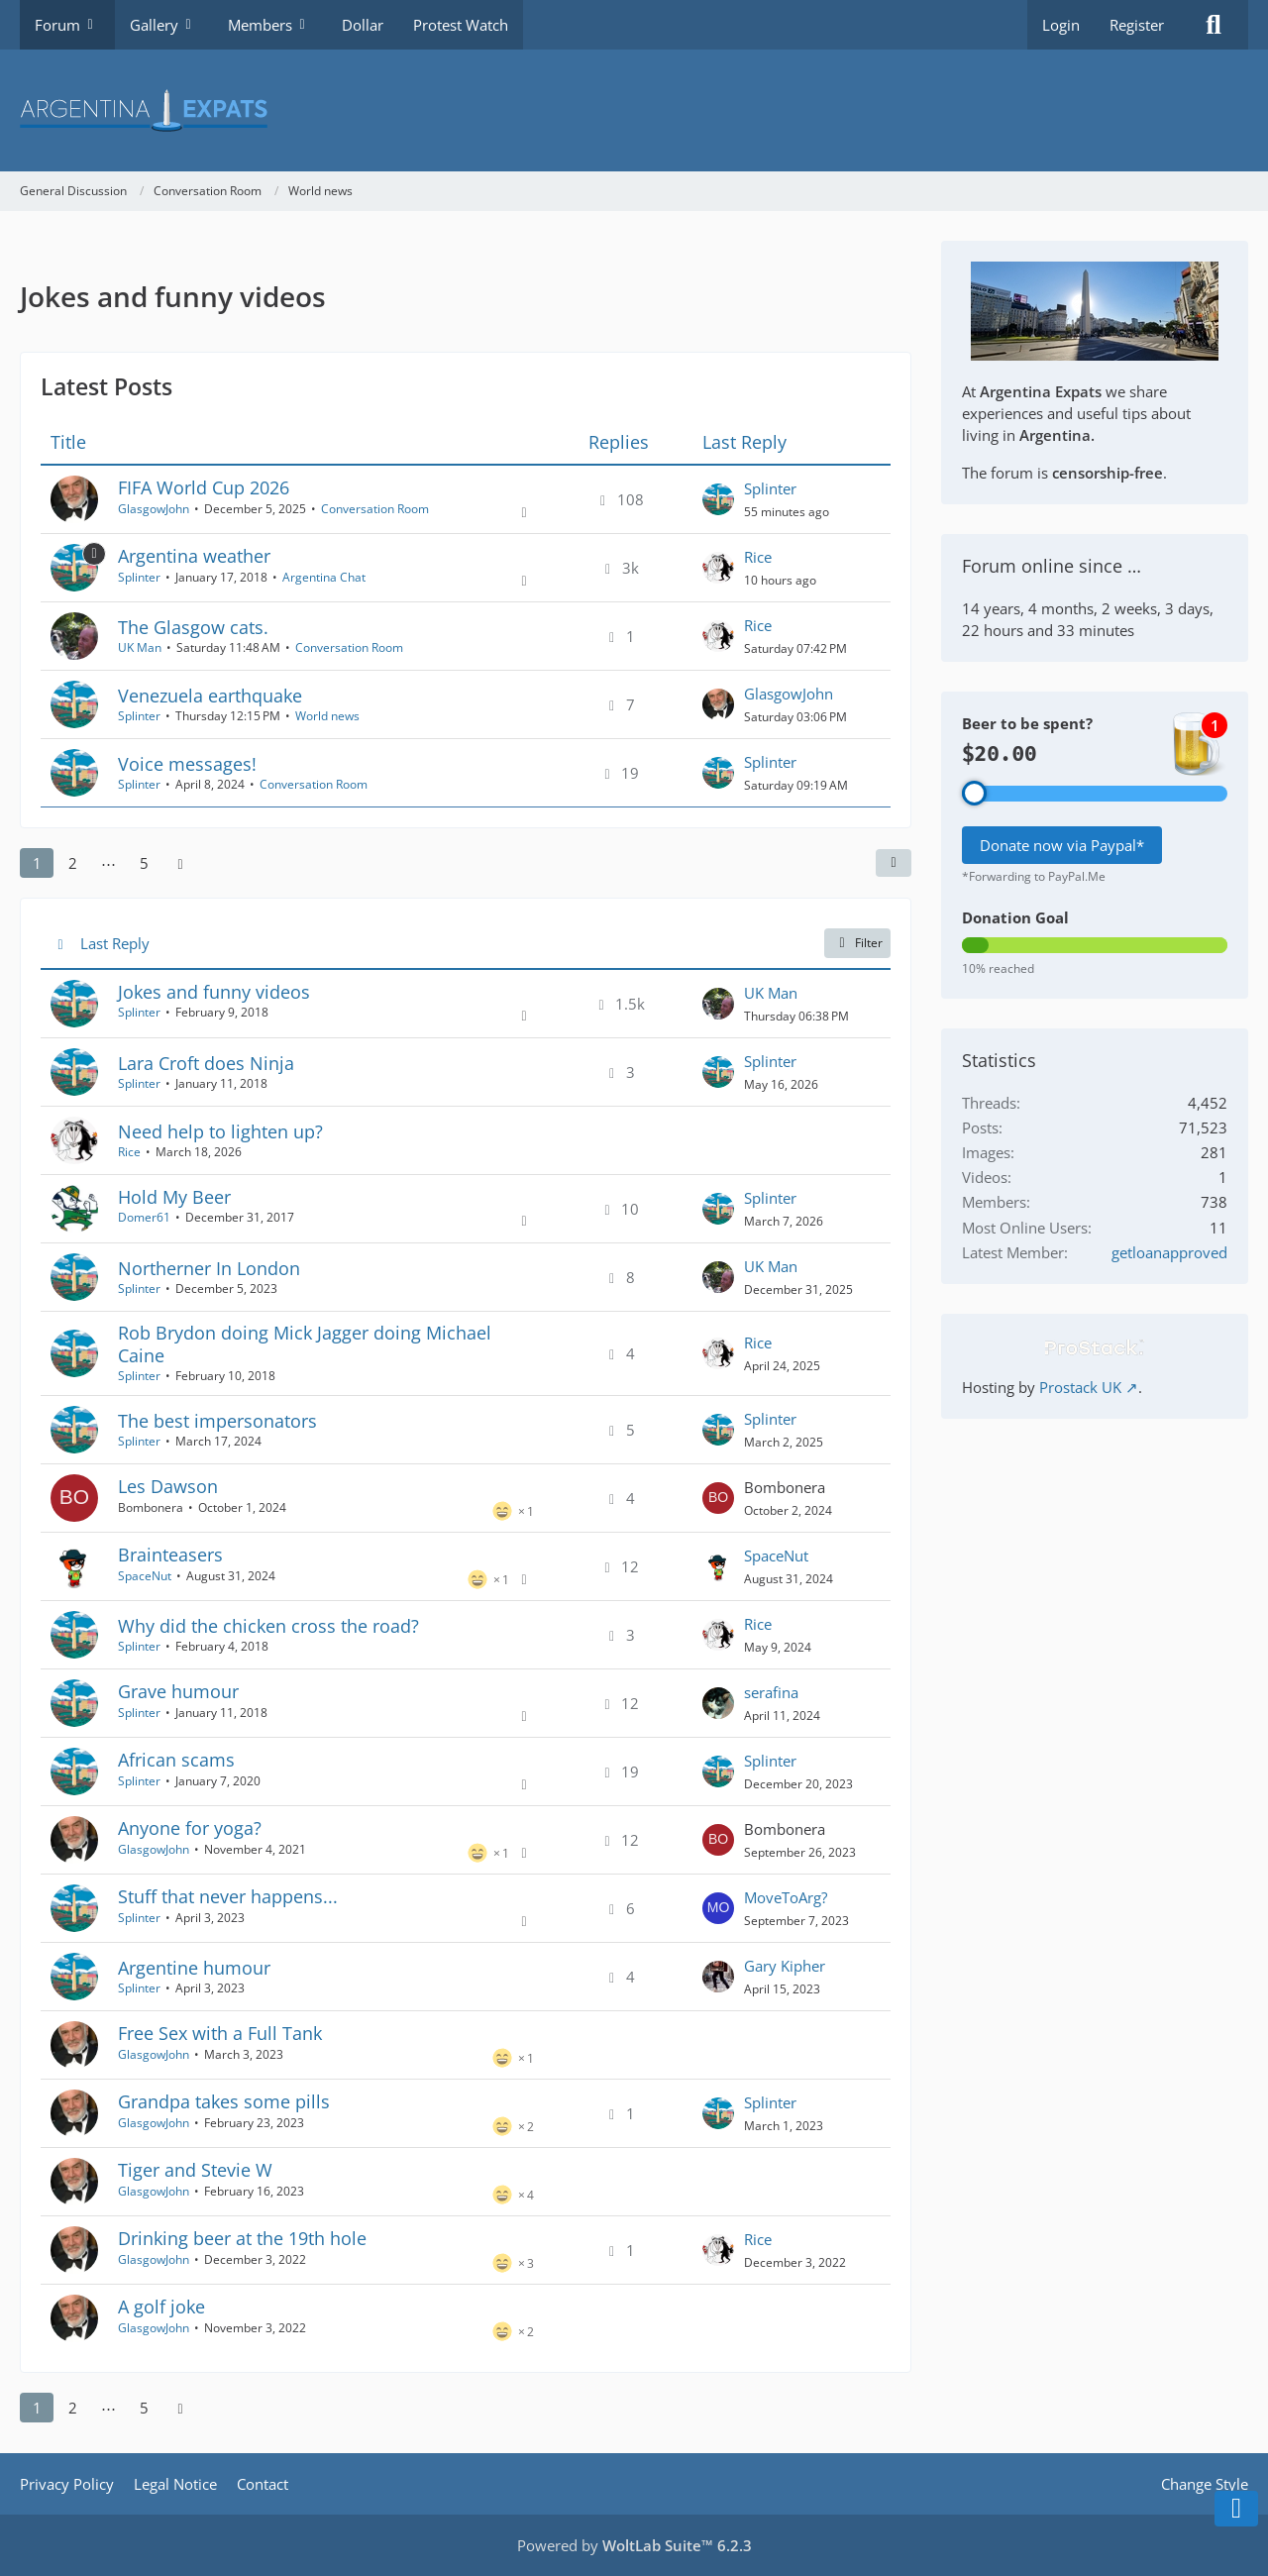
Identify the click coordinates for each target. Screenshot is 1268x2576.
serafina (771, 1692)
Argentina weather (194, 556)
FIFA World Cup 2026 (203, 487)
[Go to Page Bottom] (1236, 2508)
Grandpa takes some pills (224, 2101)
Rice (758, 557)
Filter (857, 942)
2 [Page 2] (72, 863)
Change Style (1204, 2484)
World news (327, 715)
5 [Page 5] (144, 863)
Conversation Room (375, 508)
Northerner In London (209, 1268)
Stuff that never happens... (228, 1896)
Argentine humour (194, 1968)
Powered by (634, 2545)
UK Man (139, 647)
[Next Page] (180, 863)
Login (1061, 25)
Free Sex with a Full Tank (220, 2033)
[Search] (1213, 25)
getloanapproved (1169, 1252)
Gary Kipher (784, 1966)
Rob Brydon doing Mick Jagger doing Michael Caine (304, 1344)
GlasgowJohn (153, 508)
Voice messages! (187, 764)
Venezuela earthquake (210, 695)
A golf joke (161, 2306)
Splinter (770, 488)
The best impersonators (217, 1421)
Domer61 (144, 1217)
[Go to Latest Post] (718, 499)
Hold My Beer (174, 1197)
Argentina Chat (324, 577)
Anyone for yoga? (190, 1828)
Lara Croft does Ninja (206, 1063)
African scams (176, 1759)
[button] (893, 863)
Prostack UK (1080, 1387)
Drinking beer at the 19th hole (242, 2238)
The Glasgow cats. (193, 627)
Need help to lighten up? (220, 1131)
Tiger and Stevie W (195, 2170)
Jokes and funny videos (214, 992)
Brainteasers (170, 1554)
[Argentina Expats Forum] (634, 110)
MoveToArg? (785, 1897)
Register (1137, 25)
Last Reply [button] (115, 943)
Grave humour (178, 1691)
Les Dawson (168, 1486)
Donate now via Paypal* (1062, 845)
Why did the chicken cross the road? (268, 1626)
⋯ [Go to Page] (108, 863)
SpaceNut (144, 1575)
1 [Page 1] (37, 863)
